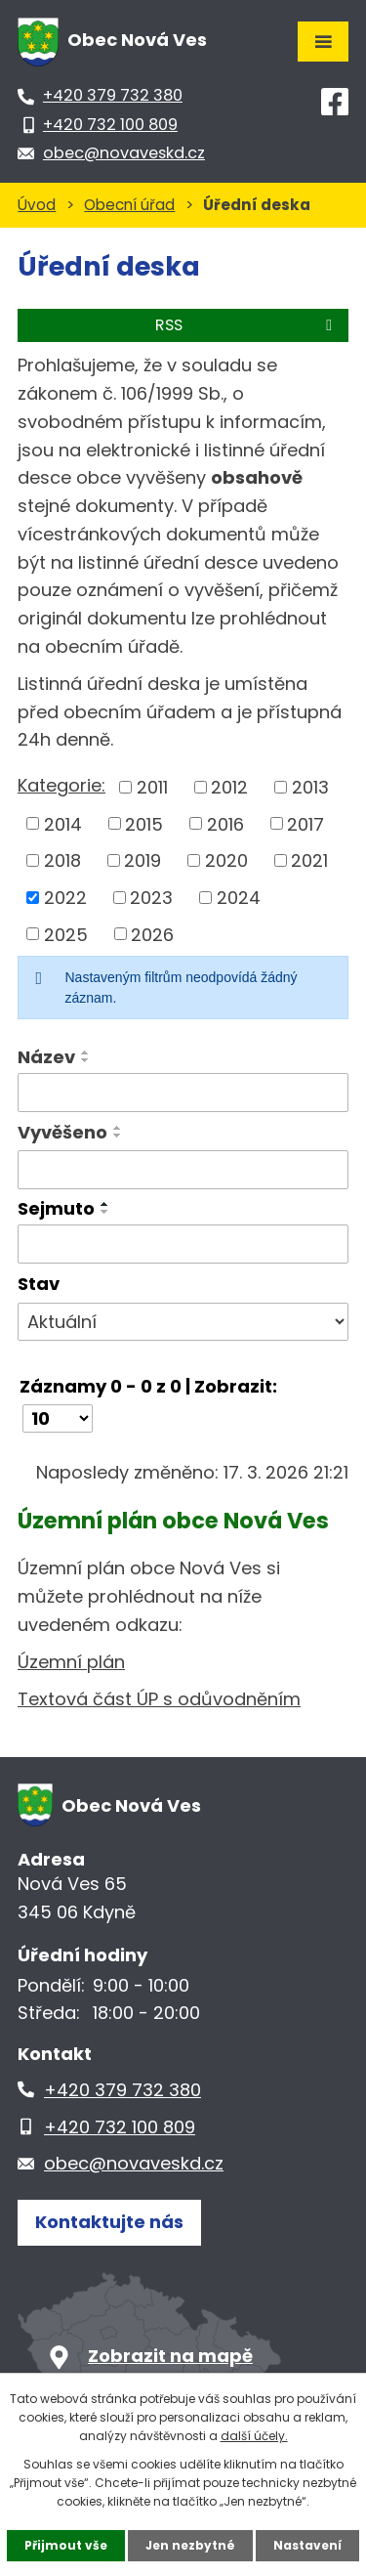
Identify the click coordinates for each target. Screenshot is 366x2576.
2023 (151, 897)
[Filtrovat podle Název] (183, 1092)
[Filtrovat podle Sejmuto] (183, 1244)
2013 (310, 787)
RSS (247, 325)
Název (46, 1057)
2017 (305, 823)
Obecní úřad (129, 204)
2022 (65, 897)
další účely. (254, 2435)
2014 (63, 823)
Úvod (37, 204)
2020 (226, 860)
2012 (229, 787)
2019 (142, 860)
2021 (309, 860)
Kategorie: (61, 785)
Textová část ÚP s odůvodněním (159, 1699)
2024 (239, 897)
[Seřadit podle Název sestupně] (86, 1060)
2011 (152, 787)
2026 (152, 934)
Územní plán (71, 1662)
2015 (144, 823)
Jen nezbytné (190, 2545)
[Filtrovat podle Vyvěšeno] (183, 1169)
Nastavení (307, 2545)
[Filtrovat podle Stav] (183, 1322)
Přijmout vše (65, 2545)
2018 (62, 860)
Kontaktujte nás (109, 2222)
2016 (225, 823)
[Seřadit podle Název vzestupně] (86, 1052)
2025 (66, 934)
